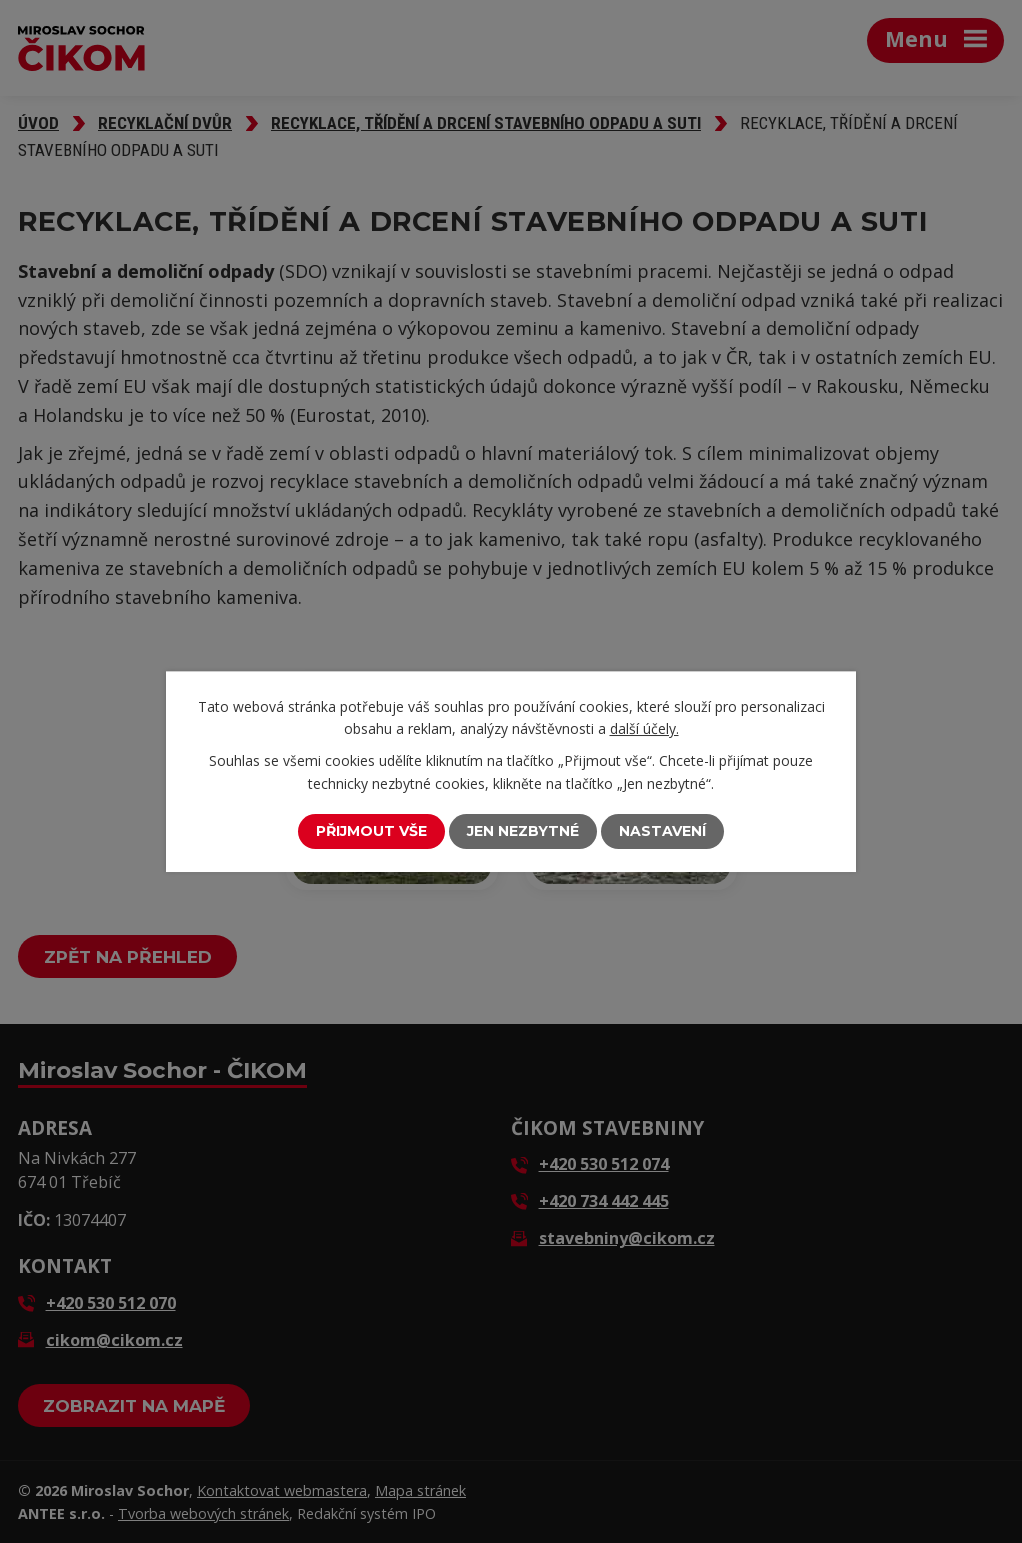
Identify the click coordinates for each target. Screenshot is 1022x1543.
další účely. (644, 728)
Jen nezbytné (523, 831)
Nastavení (662, 831)
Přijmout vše (371, 831)
